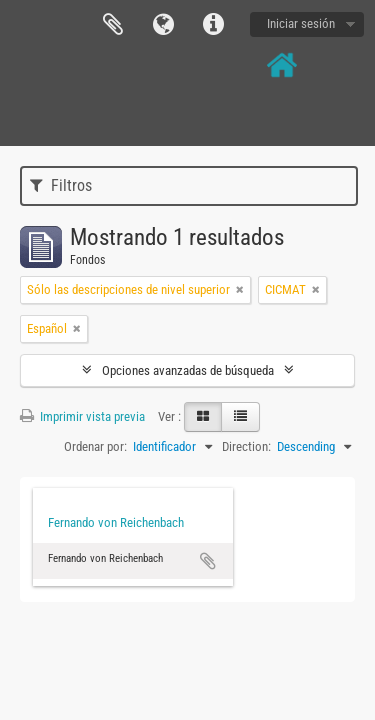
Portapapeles (113, 25)
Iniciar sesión (301, 23)
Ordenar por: (95, 446)
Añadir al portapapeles (208, 561)
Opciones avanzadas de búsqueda (188, 370)
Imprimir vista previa (82, 416)
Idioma (163, 25)
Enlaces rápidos (213, 25)
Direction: (246, 446)
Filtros (61, 185)
